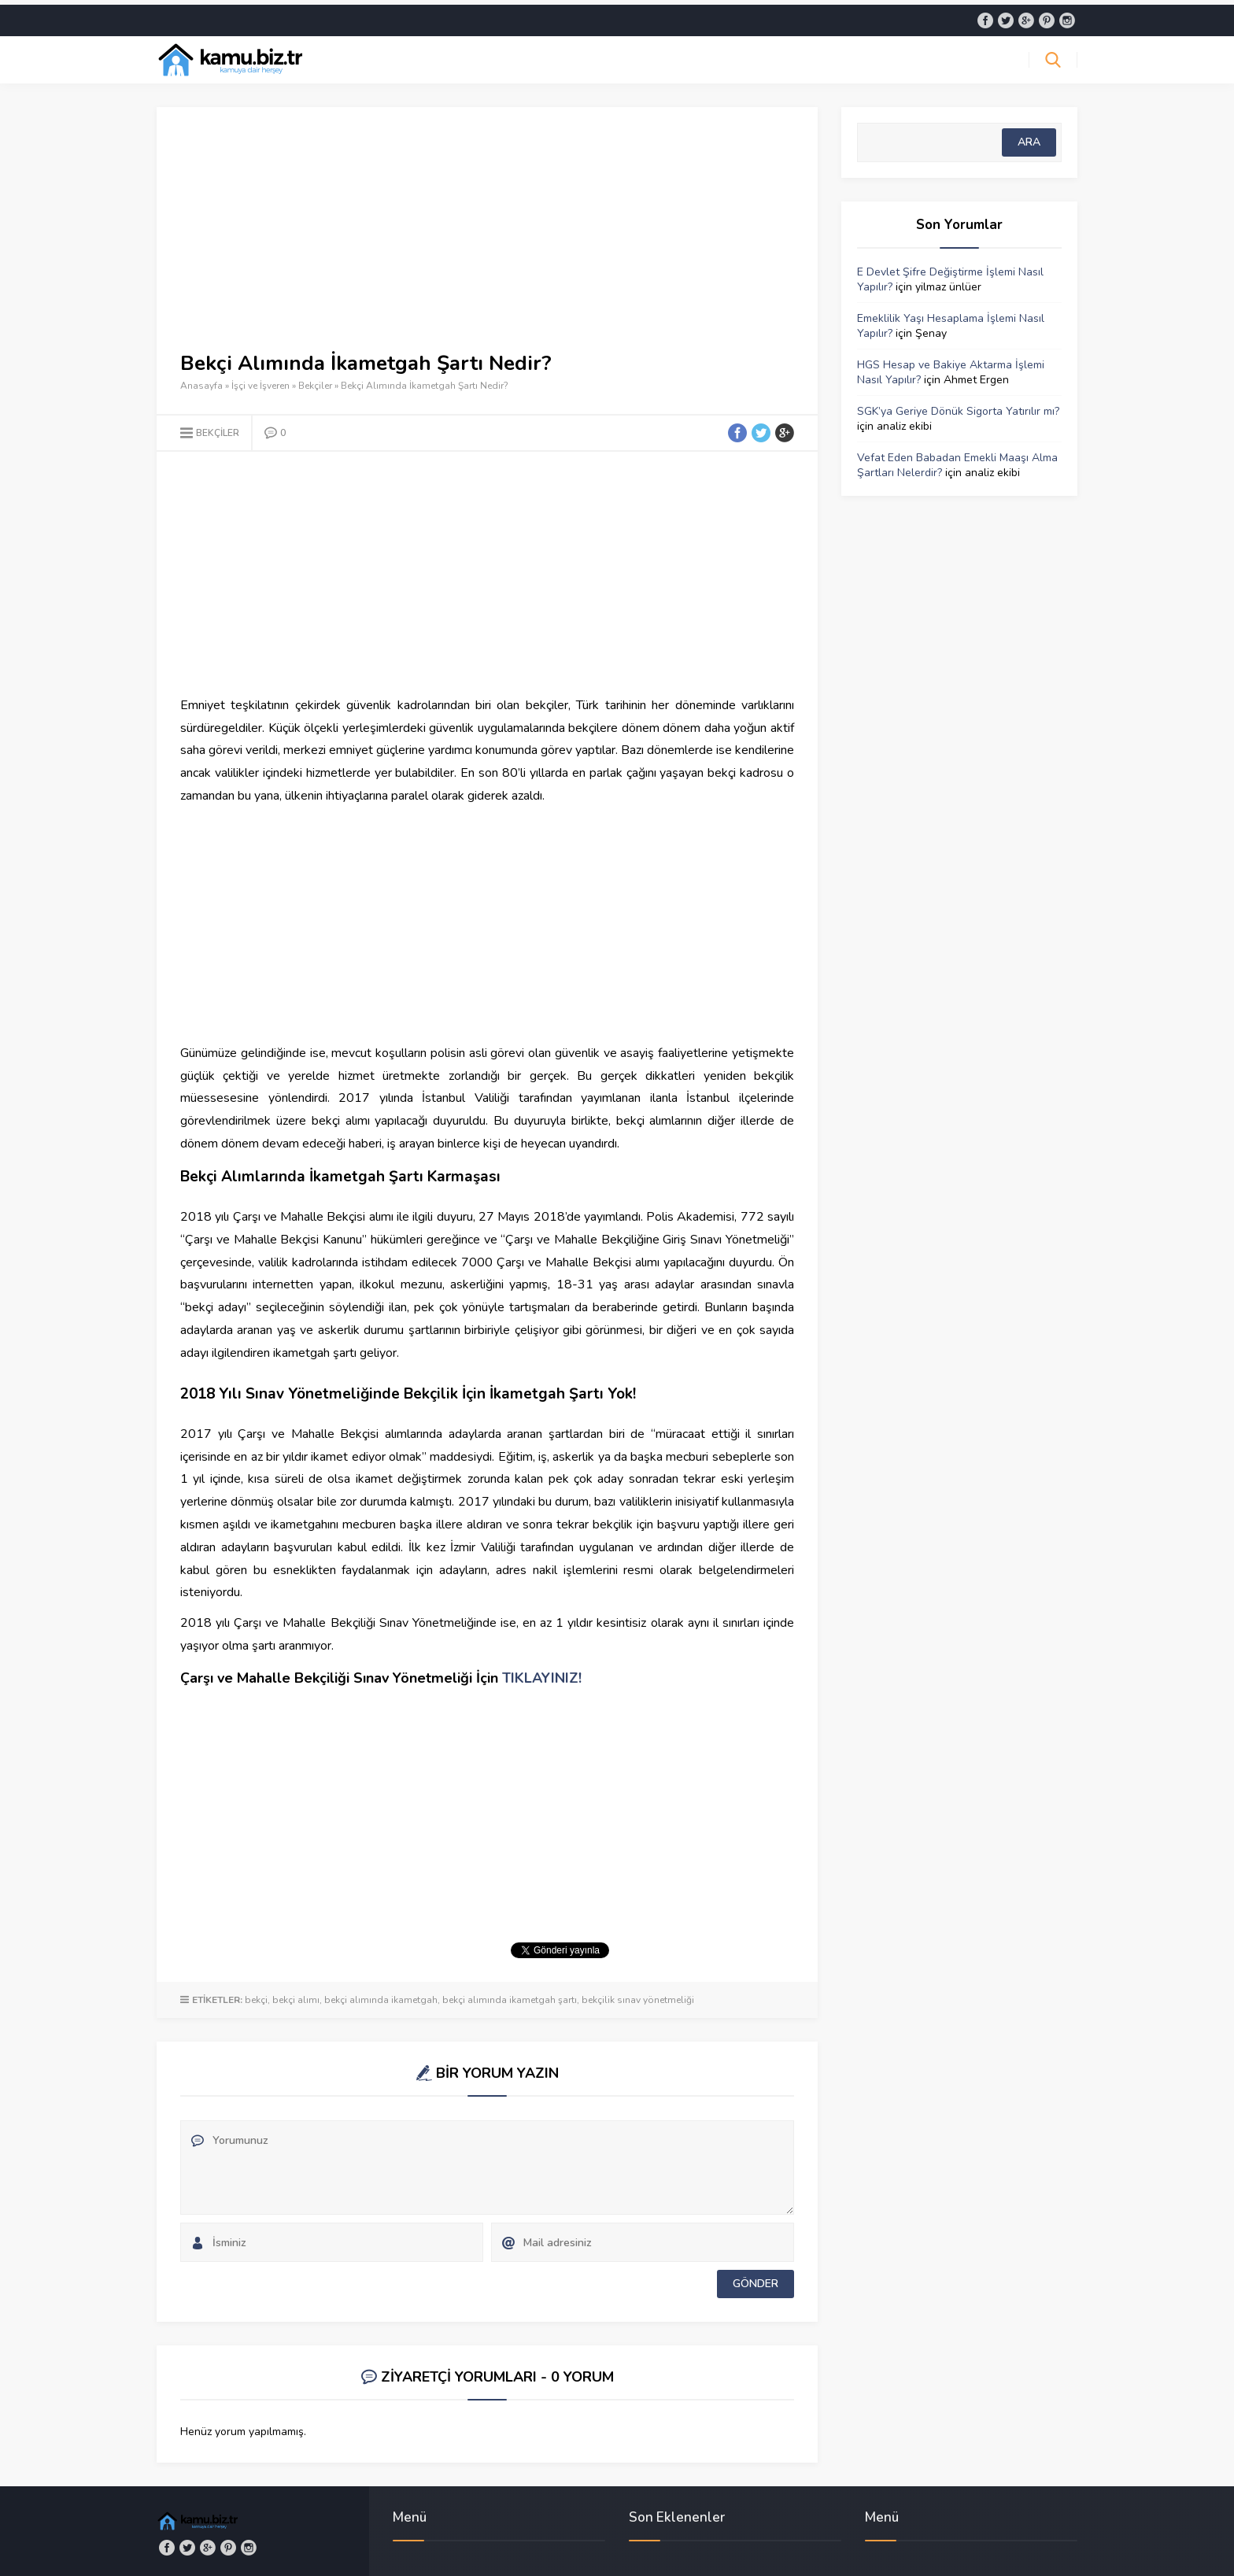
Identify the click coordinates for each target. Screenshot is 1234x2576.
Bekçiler (315, 381)
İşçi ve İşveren (260, 381)
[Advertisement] (487, 236)
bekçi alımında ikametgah (381, 1995)
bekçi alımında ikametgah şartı (509, 1995)
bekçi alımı (296, 1995)
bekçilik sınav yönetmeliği (638, 1995)
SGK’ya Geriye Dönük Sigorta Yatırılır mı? (958, 406)
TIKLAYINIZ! (542, 1673)
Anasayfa (201, 381)
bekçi (256, 1995)
